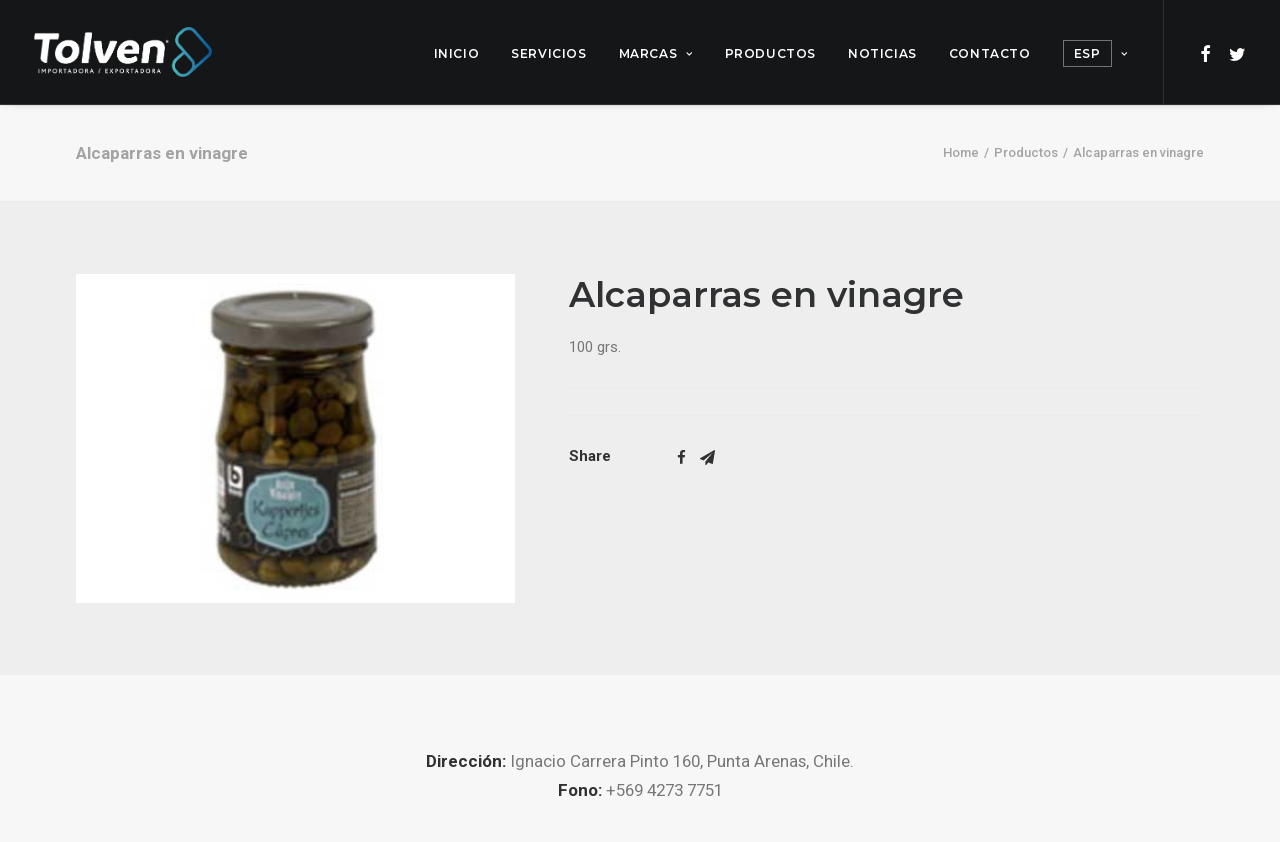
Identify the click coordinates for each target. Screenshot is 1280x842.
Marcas (656, 53)
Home (961, 152)
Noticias (882, 53)
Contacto (990, 53)
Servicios (548, 53)
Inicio (457, 53)
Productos (770, 53)
